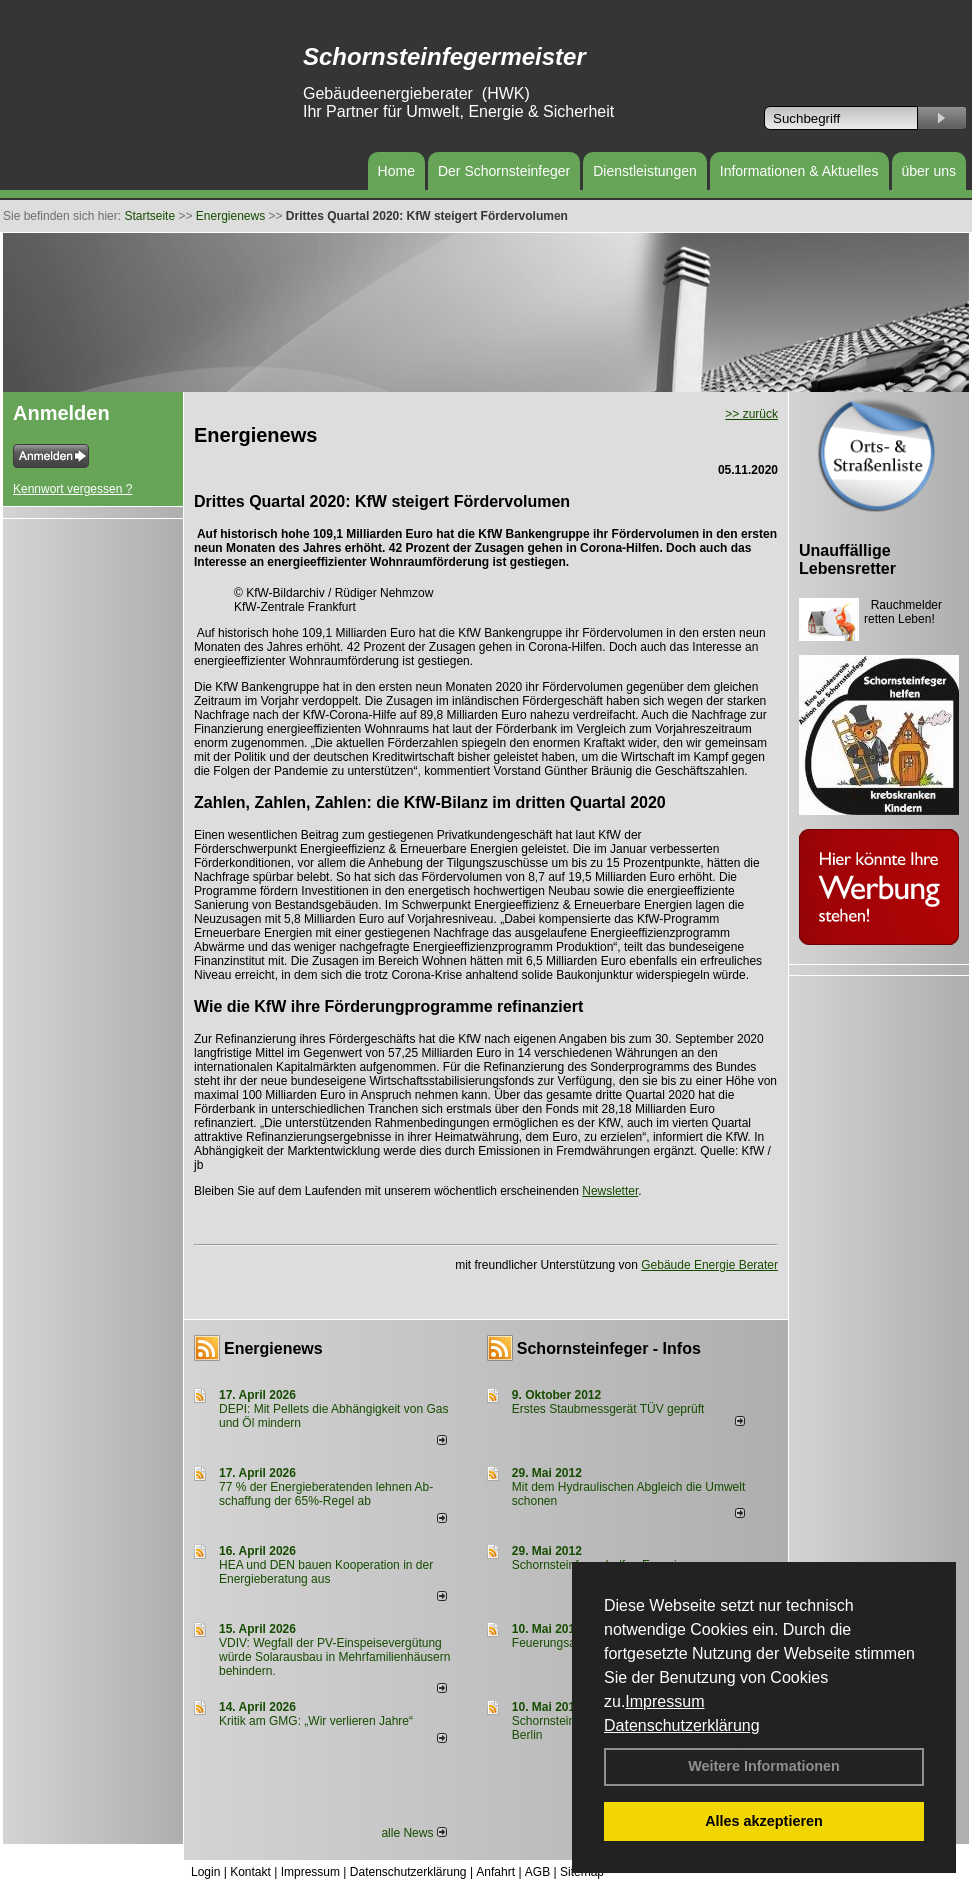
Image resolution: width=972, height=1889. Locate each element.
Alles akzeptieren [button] (764, 1821)
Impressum (664, 1701)
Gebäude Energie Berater (709, 1265)
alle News (413, 1833)
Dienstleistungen (645, 171)
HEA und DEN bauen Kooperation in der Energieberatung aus (326, 1572)
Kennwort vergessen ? (72, 489)
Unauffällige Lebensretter (847, 559)
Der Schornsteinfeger (504, 171)
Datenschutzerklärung (682, 1725)
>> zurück (751, 414)
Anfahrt (495, 1872)
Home (396, 171)
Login (205, 1872)
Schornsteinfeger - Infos (609, 1348)
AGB (537, 1872)
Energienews (273, 1348)
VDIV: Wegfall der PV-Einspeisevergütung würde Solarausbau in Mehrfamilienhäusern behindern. (334, 1657)
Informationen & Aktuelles (799, 171)
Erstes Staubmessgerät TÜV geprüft (608, 1409)
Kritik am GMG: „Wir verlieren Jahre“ (316, 1721)
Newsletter (610, 1191)
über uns (929, 171)
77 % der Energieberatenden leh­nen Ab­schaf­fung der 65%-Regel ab (326, 1494)
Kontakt (250, 1872)
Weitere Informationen (764, 1766)
